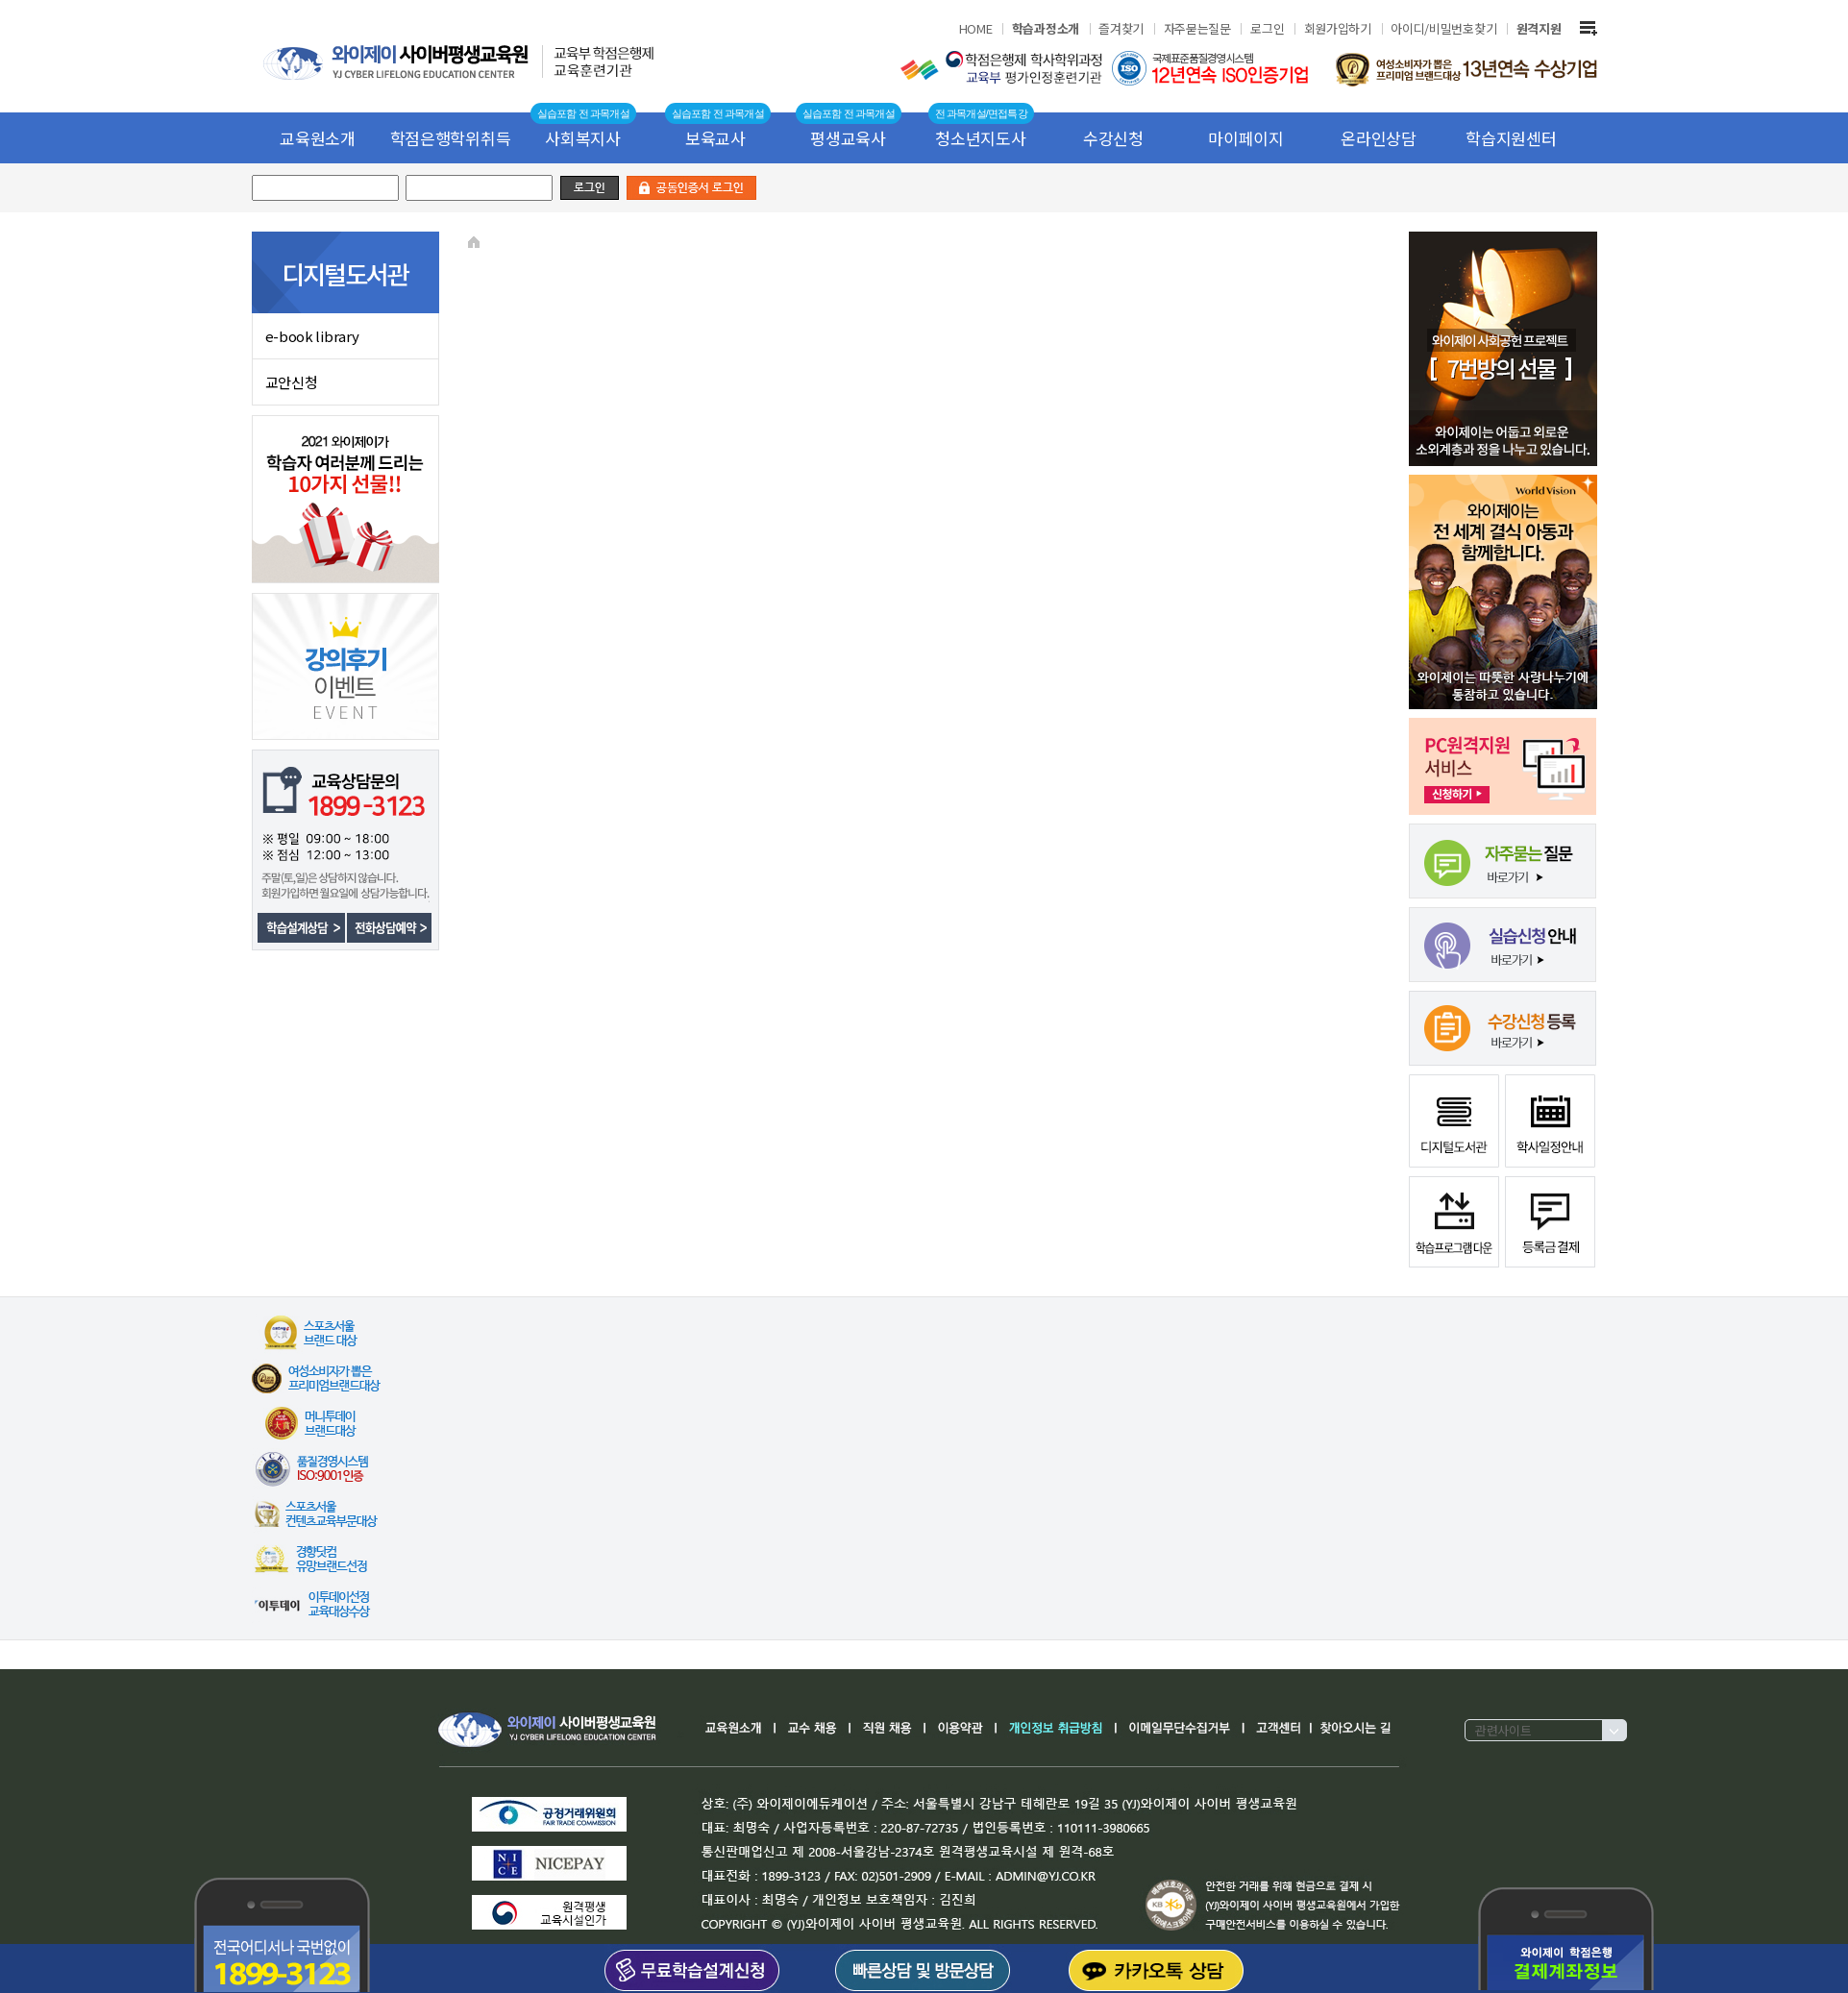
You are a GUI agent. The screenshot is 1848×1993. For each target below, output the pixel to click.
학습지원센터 (1511, 138)
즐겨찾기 (1121, 28)
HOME (976, 28)
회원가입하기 (1337, 28)
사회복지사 (583, 138)
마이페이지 (1246, 138)
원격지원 (1539, 28)
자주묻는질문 (1197, 28)
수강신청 (1113, 138)
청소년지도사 (980, 138)
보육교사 (715, 138)
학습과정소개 (1045, 28)
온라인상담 (1379, 138)
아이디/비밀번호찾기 (1443, 28)
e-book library (312, 336)
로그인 (1267, 28)
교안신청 (291, 382)
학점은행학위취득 (450, 138)
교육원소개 (318, 138)
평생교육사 (848, 138)
